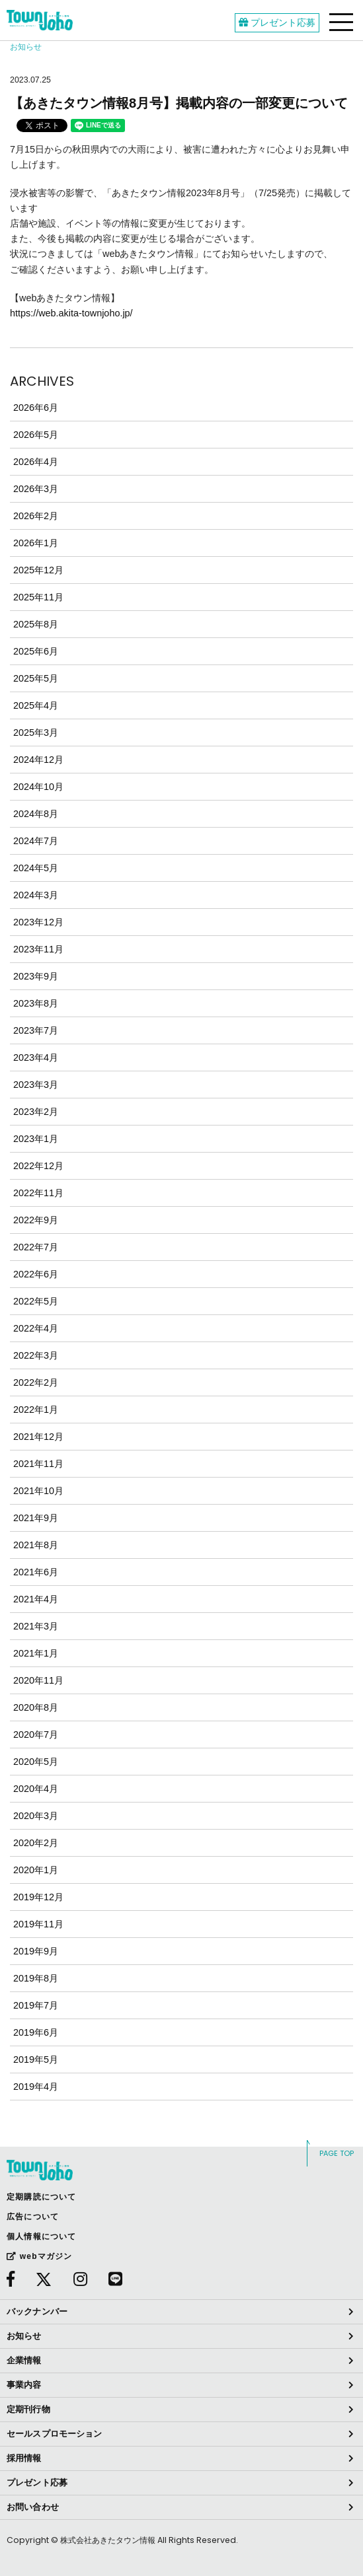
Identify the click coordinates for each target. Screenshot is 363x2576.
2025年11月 (38, 597)
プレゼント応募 (277, 22)
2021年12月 (38, 1436)
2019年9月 (35, 1951)
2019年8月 (35, 1978)
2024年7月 (35, 841)
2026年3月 (35, 488)
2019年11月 (38, 1924)
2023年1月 (35, 1138)
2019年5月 (35, 2059)
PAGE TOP (336, 2153)
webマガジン (39, 2256)
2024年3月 (35, 895)
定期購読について (42, 2196)
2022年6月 (35, 1274)
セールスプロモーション (54, 2434)
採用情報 (24, 2458)
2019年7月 (35, 2005)
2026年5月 (35, 434)
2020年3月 (35, 1815)
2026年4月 (35, 461)
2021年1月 (35, 1653)
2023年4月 (35, 1057)
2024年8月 (35, 813)
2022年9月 (35, 1220)
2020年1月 (35, 1870)
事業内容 (24, 2385)
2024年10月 (38, 786)
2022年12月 (38, 1166)
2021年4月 (35, 1599)
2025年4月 (35, 705)
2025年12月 (38, 570)
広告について (33, 2216)
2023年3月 (35, 1084)
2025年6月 (35, 651)
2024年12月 (38, 759)
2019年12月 (38, 1897)
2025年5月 (35, 678)
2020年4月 (35, 1788)
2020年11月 (38, 1680)
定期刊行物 (28, 2409)
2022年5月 (35, 1301)
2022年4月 (35, 1328)
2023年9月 (35, 976)
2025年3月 (35, 732)
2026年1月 (35, 543)
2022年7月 (35, 1247)
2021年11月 (38, 1463)
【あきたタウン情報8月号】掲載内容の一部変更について (179, 103)
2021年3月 (35, 1626)
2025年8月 (35, 624)
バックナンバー (37, 2311)
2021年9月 (35, 1518)
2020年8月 (35, 1707)
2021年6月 (35, 1572)
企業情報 (24, 2360)
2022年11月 (38, 1193)
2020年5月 (35, 1761)
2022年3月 (35, 1355)
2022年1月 (35, 1409)
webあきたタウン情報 (40, 20)
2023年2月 (35, 1111)
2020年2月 (35, 1843)
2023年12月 (38, 922)
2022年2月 (35, 1382)
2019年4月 (35, 2086)
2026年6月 (35, 407)
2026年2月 (35, 516)
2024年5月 (35, 868)
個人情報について (42, 2236)
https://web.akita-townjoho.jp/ (71, 313)
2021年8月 (35, 1545)
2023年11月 (38, 949)
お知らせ (24, 2336)
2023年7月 (35, 1030)
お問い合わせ (33, 2507)
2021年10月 (38, 1490)
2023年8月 (35, 1003)
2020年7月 (35, 1734)
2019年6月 (35, 2032)
